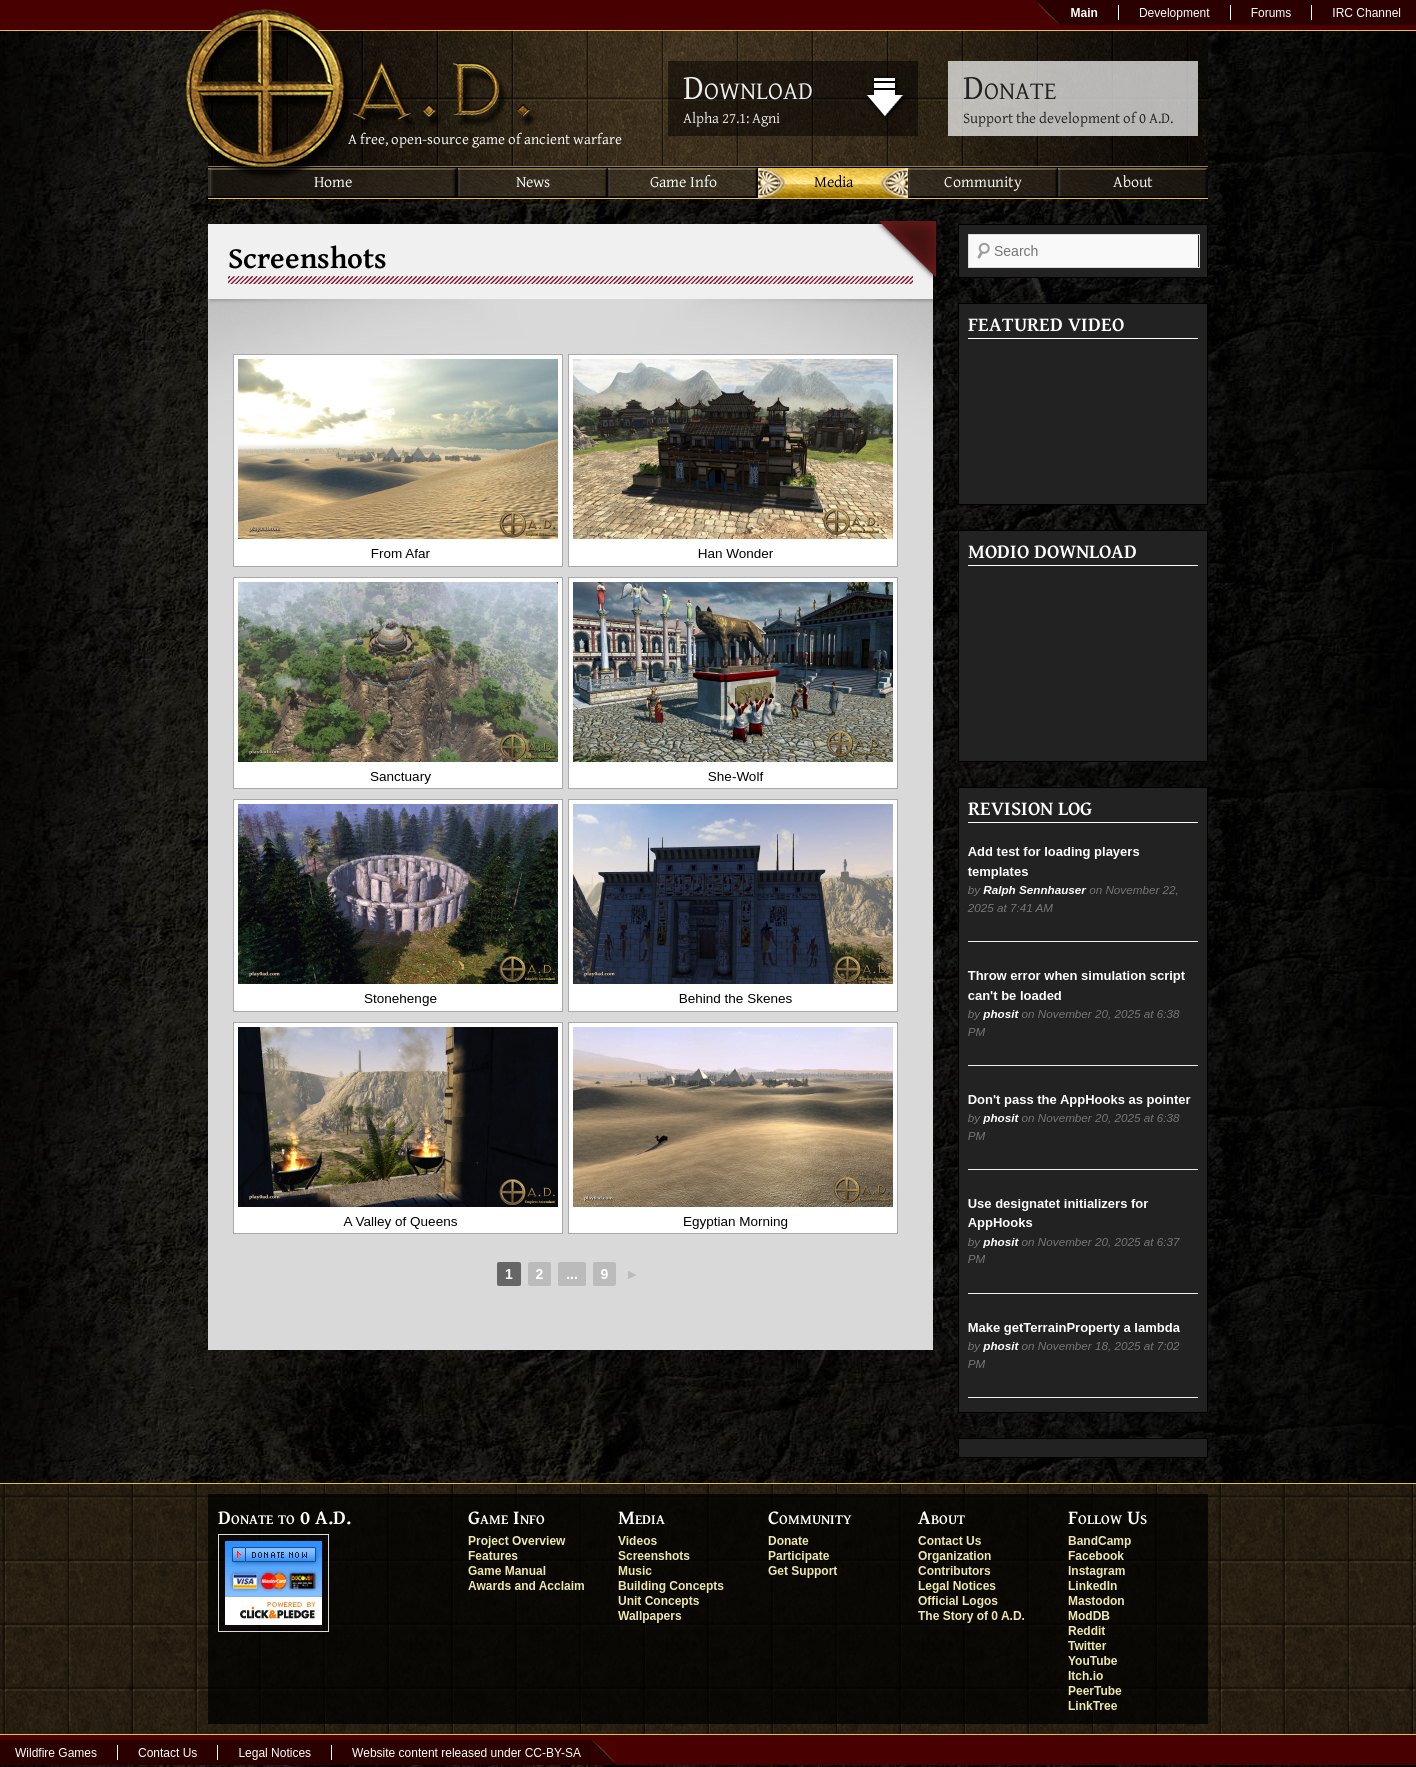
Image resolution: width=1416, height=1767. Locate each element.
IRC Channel (1366, 13)
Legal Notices (957, 1586)
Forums (1271, 13)
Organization (954, 1556)
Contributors (954, 1571)
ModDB (1089, 1616)
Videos (637, 1541)
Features (493, 1556)
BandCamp (1099, 1541)
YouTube (1093, 1661)
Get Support (802, 1571)
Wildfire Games (56, 1753)
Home (333, 182)
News (533, 182)
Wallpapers (650, 1616)
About (1133, 182)
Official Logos (958, 1601)
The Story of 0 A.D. (971, 1616)
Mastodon (1096, 1601)
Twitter (1087, 1646)
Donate (788, 1541)
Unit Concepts (658, 1601)
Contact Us (949, 1541)
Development (1174, 13)
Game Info (683, 182)
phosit (1000, 1013)
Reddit (1086, 1631)
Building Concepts (671, 1586)
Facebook (1096, 1556)
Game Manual (507, 1571)
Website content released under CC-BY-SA (466, 1753)
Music (635, 1571)
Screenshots (654, 1556)
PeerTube (1095, 1691)
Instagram (1096, 1571)
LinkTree (1092, 1706)
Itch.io (1085, 1676)
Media (833, 182)
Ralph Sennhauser (1034, 889)
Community (983, 182)
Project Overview (516, 1541)
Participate (798, 1556)
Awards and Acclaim (526, 1586)
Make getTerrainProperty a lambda (1074, 1327)
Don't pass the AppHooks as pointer (1079, 1099)
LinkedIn (1092, 1586)
